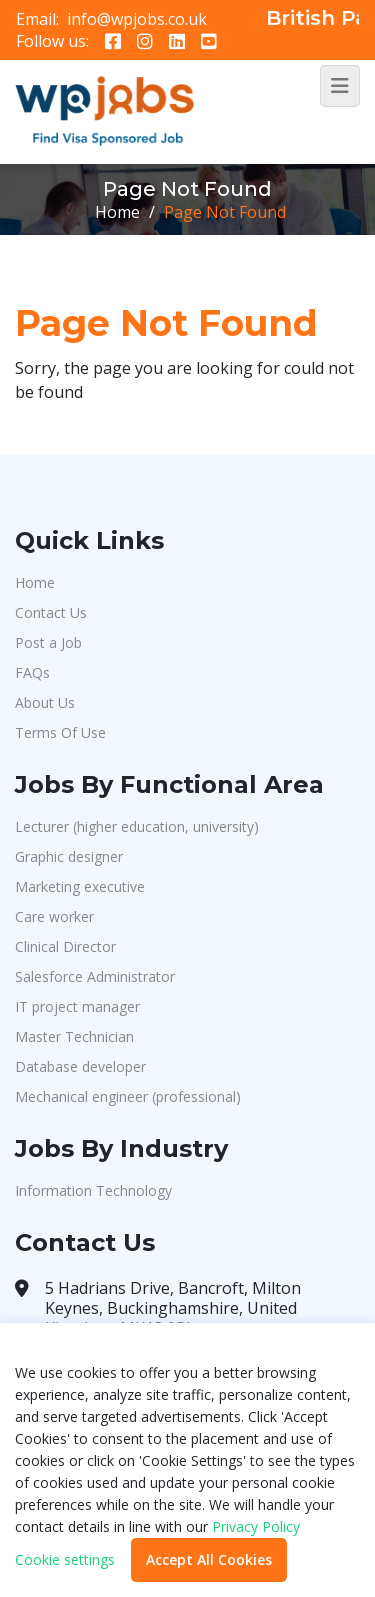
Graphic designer (69, 856)
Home (117, 212)
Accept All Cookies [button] (209, 1559)
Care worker (54, 916)
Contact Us (51, 612)
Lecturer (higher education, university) (137, 826)
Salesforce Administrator (95, 976)
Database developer (80, 1066)
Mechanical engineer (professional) (128, 1096)
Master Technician (74, 1036)
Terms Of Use (60, 732)
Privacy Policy (256, 1526)
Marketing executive (80, 886)
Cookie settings (65, 1560)
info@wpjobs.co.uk (137, 19)
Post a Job (48, 642)
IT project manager (77, 1006)
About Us (45, 702)
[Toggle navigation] (340, 86)
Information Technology (93, 1190)
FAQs (32, 672)
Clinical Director (65, 946)
